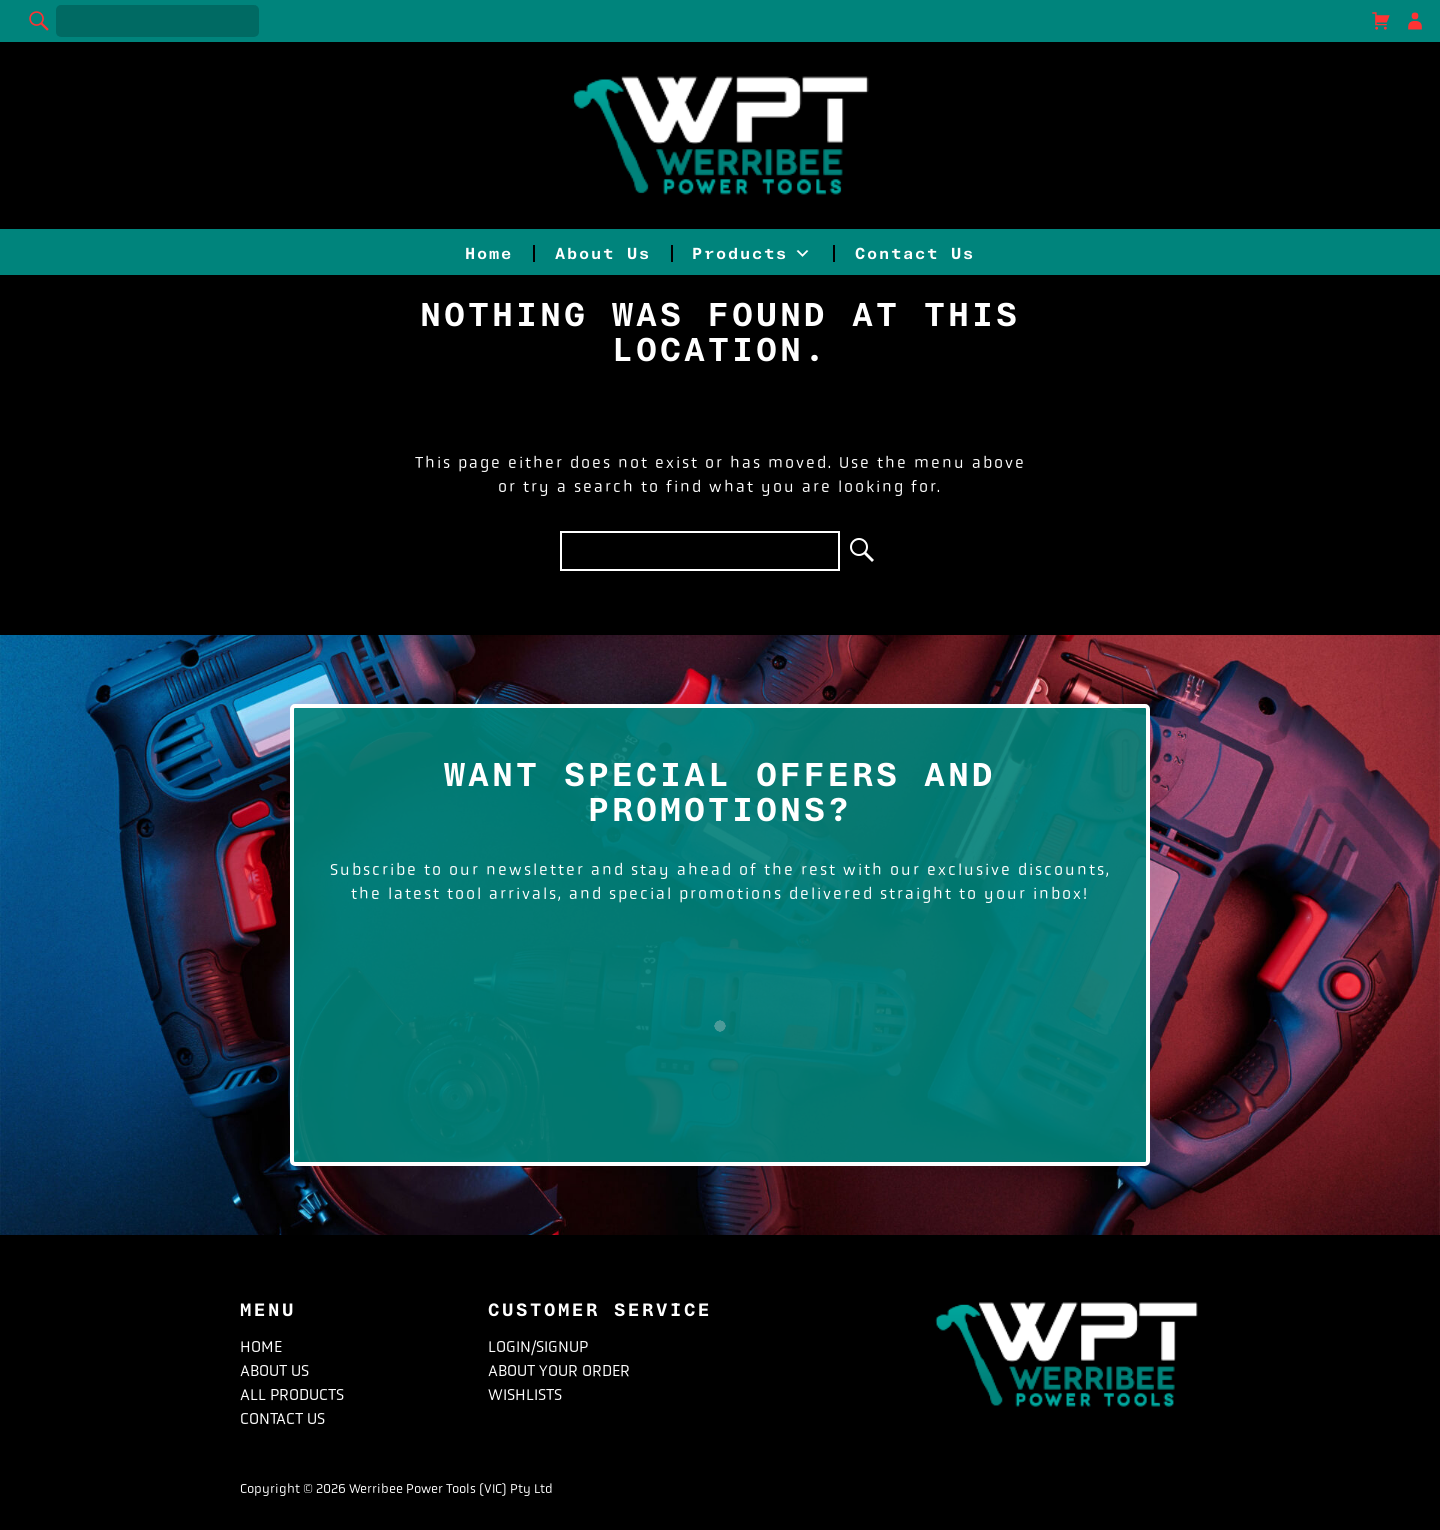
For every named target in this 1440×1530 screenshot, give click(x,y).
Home (489, 253)
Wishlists (525, 1394)
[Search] (40, 21)
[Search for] (157, 21)
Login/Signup (538, 1346)
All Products (292, 1394)
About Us (603, 253)
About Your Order (559, 1370)
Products (752, 253)
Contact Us (915, 253)
